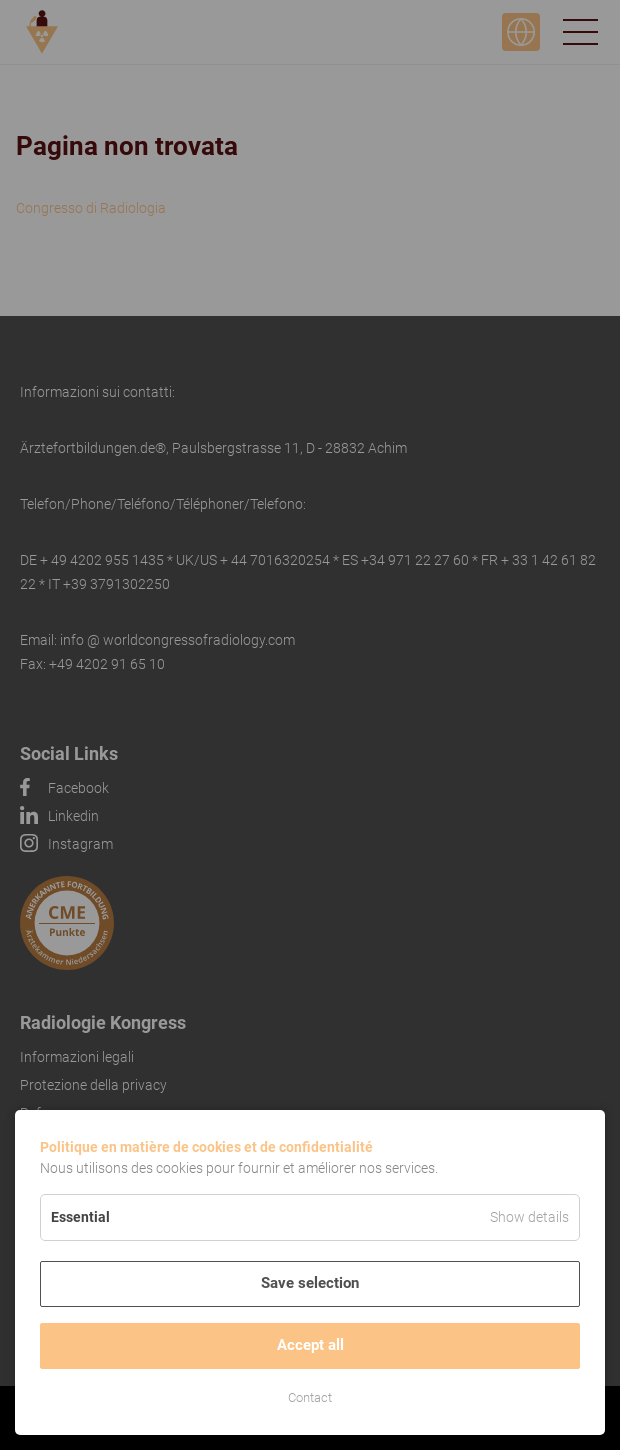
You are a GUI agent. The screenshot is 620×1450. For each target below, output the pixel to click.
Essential (80, 1217)
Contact (310, 1397)
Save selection (310, 1283)
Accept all (310, 1345)
